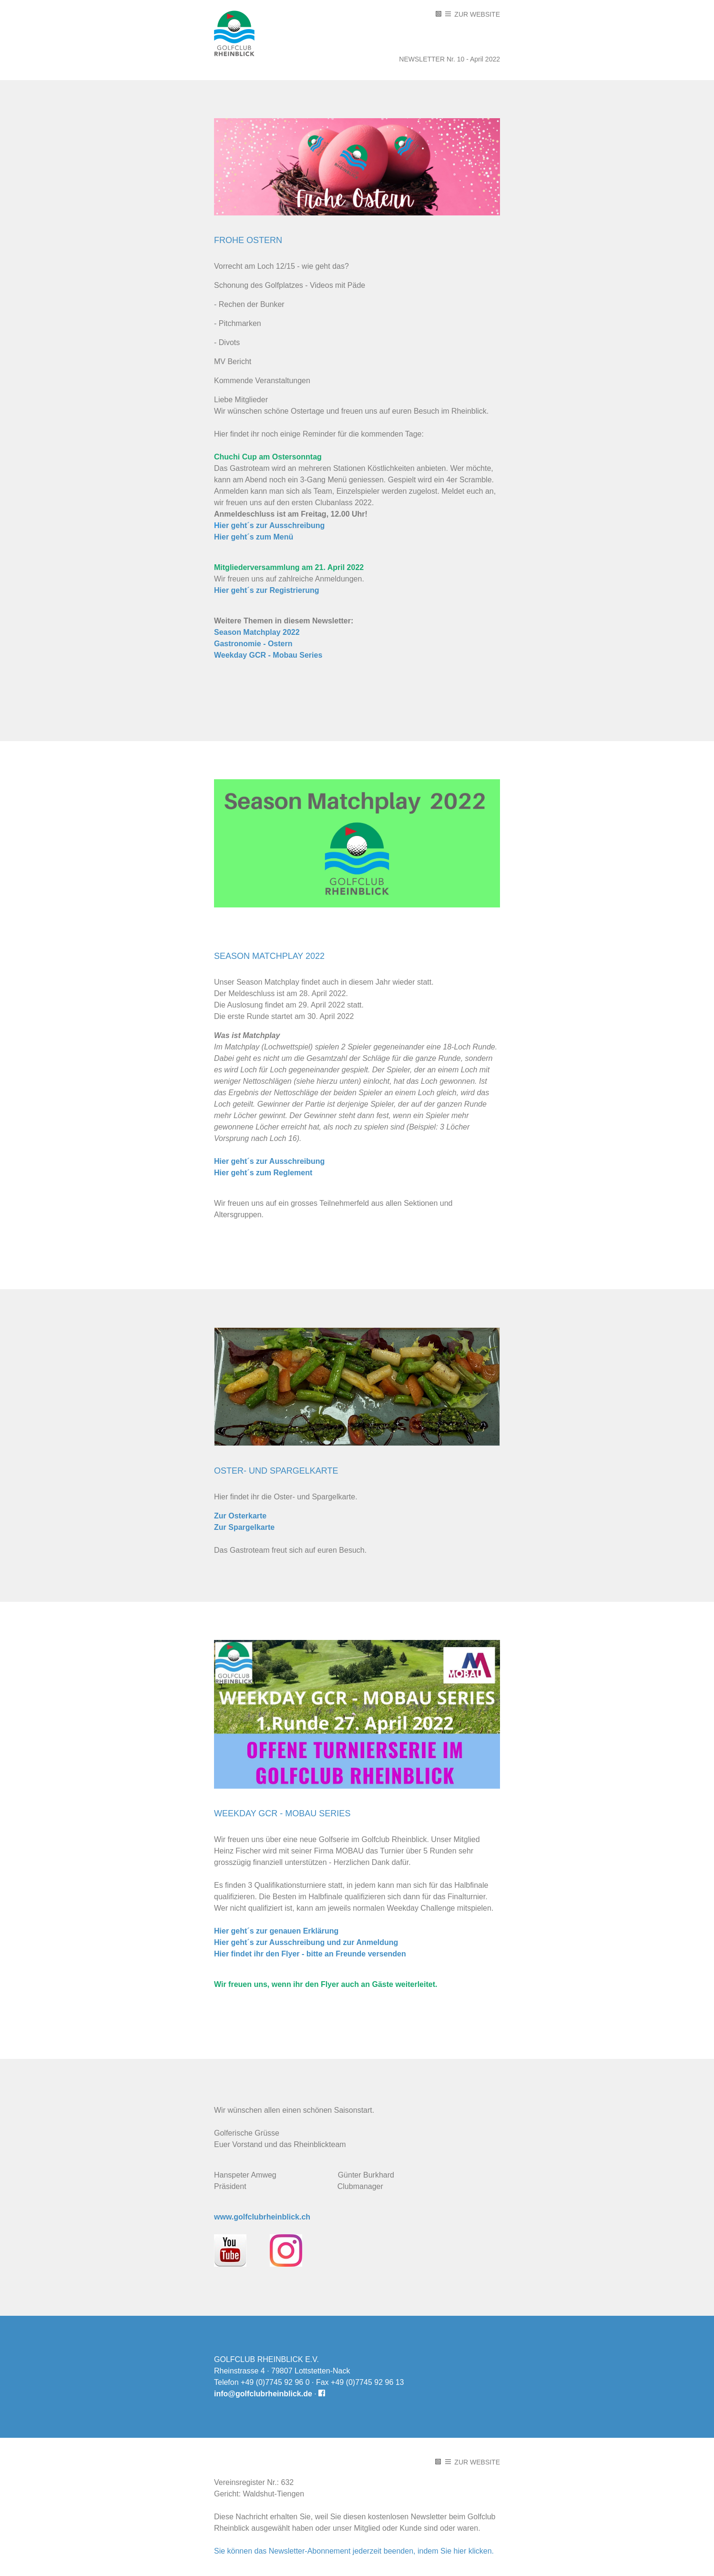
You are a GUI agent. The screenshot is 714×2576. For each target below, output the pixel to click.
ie (223, 525)
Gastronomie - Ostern (253, 644)
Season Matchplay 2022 (257, 632)
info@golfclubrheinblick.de (263, 2394)
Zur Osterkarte (240, 1516)
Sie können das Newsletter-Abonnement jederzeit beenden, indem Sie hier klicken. (354, 2551)
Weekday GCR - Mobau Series (268, 655)
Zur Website (472, 14)
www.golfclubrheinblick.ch (262, 2217)
